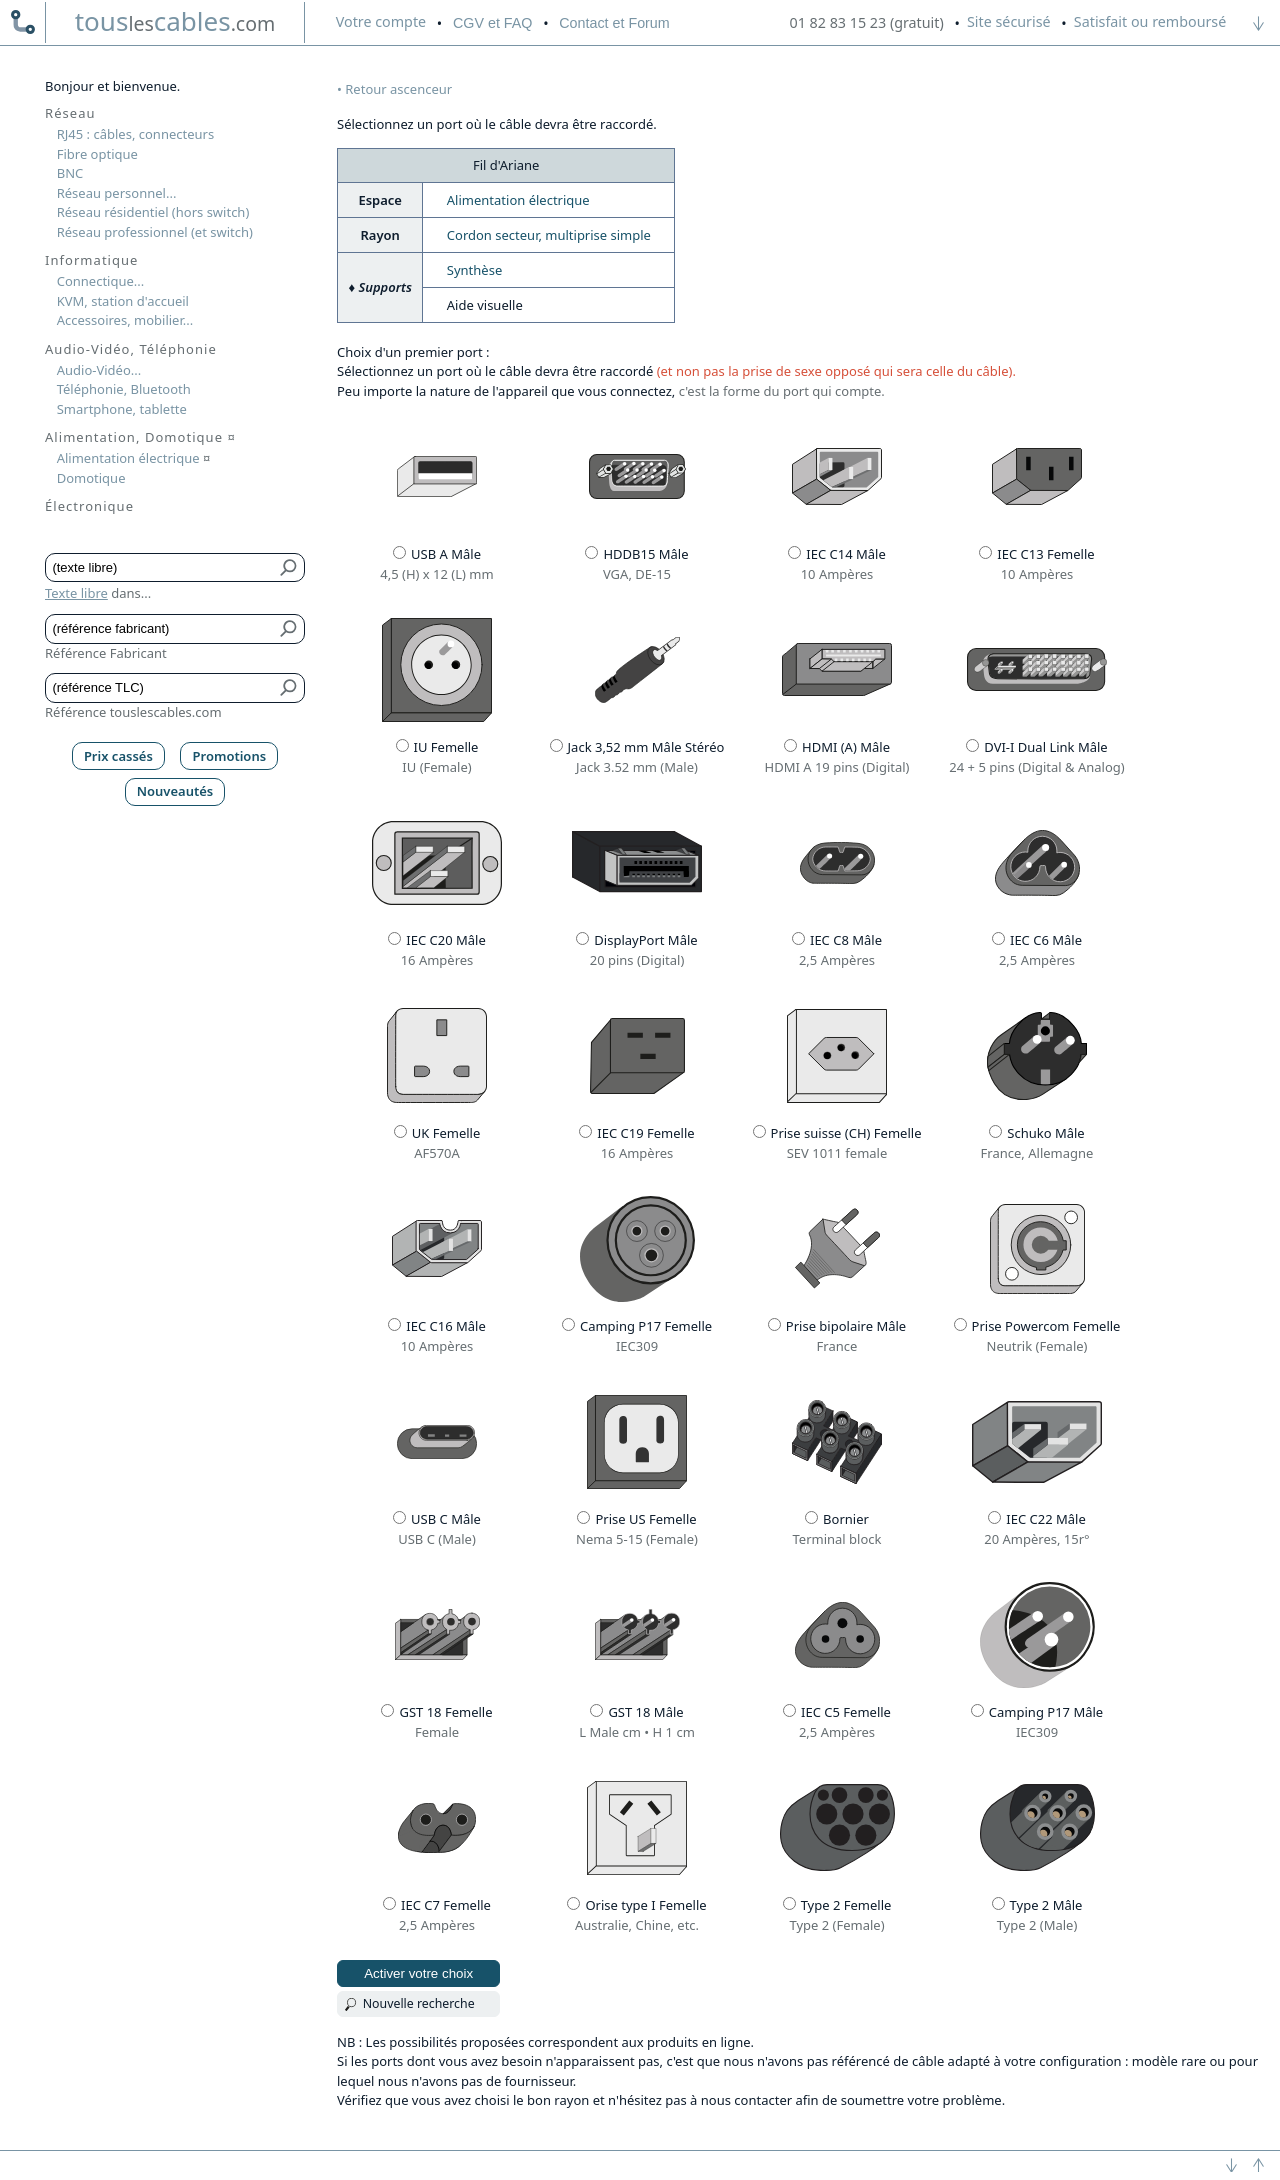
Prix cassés (118, 756)
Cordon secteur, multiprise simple (549, 235)
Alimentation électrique (518, 200)
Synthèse (474, 270)
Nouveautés (175, 791)
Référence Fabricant (106, 653)
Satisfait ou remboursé (1150, 21)
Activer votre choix (418, 1973)
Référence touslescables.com (133, 712)
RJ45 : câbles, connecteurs (135, 134)
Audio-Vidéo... (99, 370)
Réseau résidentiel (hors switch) (153, 212)
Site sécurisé (1009, 21)
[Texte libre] (160, 568)
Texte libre (76, 593)
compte (381, 21)
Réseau (70, 113)
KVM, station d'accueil (123, 301)
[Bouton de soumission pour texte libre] (289, 568)
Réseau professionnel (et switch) (155, 232)
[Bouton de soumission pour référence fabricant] (289, 629)
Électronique (89, 506)
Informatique (91, 260)
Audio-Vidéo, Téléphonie (131, 349)
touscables (175, 21)
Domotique (91, 478)
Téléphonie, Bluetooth (124, 389)
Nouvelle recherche (419, 2003)
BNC (70, 173)
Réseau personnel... (117, 193)
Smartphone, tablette (122, 409)
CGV (492, 23)
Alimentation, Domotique (140, 437)
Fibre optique (97, 154)
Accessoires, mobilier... (125, 320)
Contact (614, 23)
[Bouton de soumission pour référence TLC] (289, 688)
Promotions (230, 756)
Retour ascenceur (398, 89)
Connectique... (101, 281)
